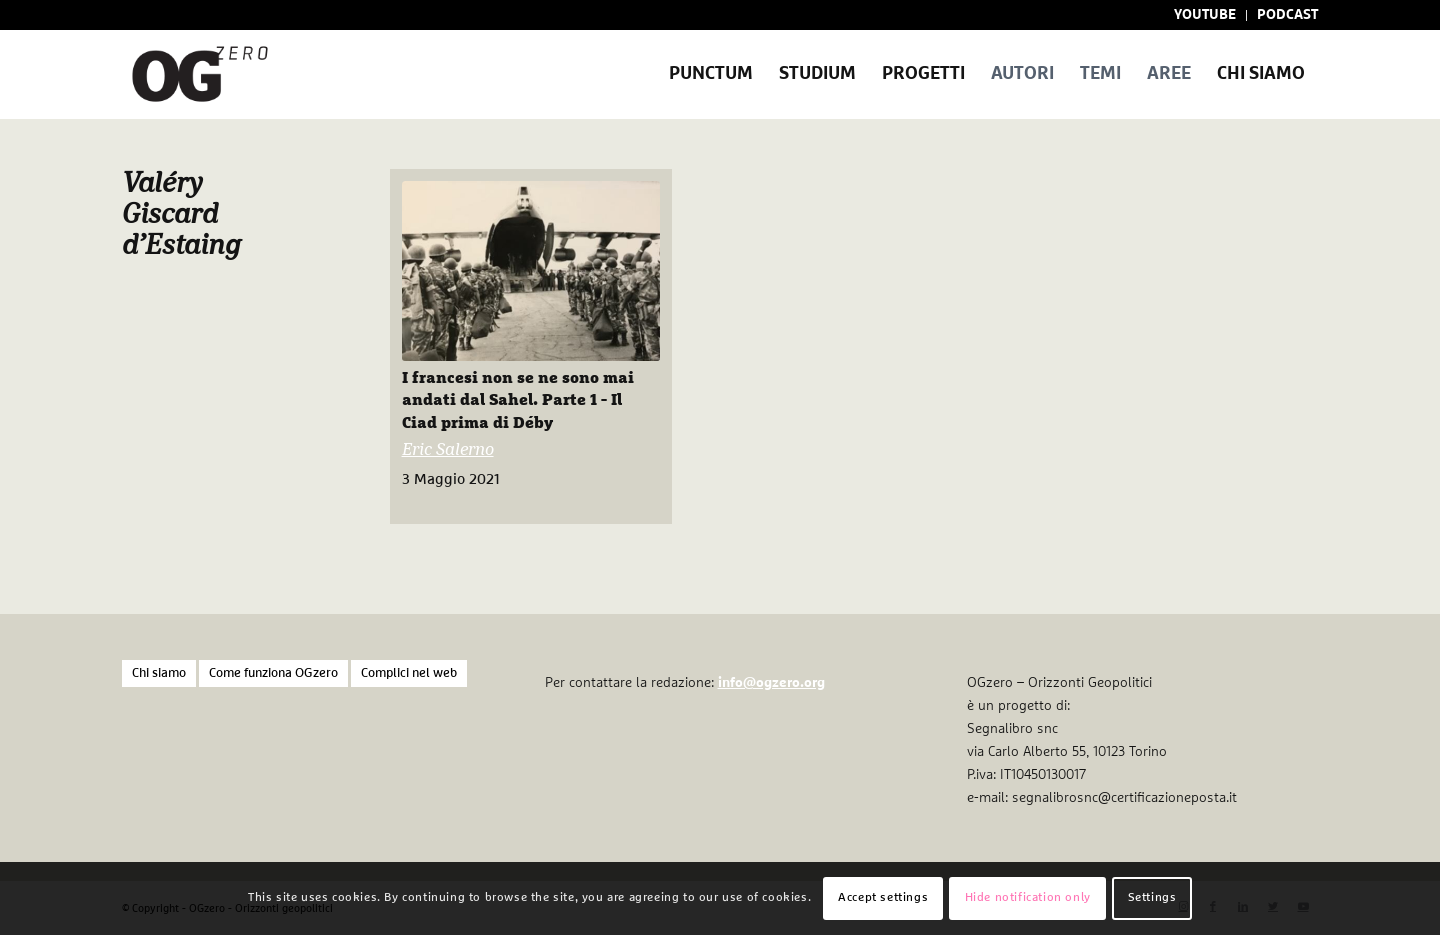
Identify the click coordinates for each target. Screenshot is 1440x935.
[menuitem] (1205, 15)
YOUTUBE (1205, 15)
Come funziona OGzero (273, 673)
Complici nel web (409, 673)
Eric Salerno (448, 450)
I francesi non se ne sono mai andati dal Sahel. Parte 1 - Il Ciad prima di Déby (518, 400)
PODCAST (1287, 15)
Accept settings (883, 898)
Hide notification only (1028, 898)
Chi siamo (159, 673)
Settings (1152, 898)
